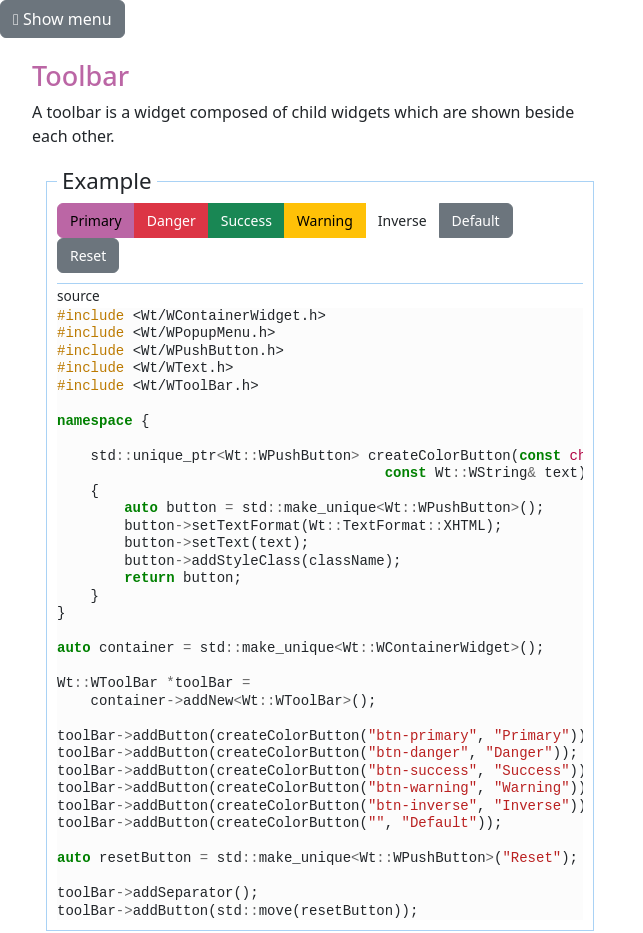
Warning (325, 220)
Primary (96, 220)
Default (476, 220)
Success (246, 220)
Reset (552, 220)
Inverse (402, 220)
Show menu (62, 19)
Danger (171, 220)
